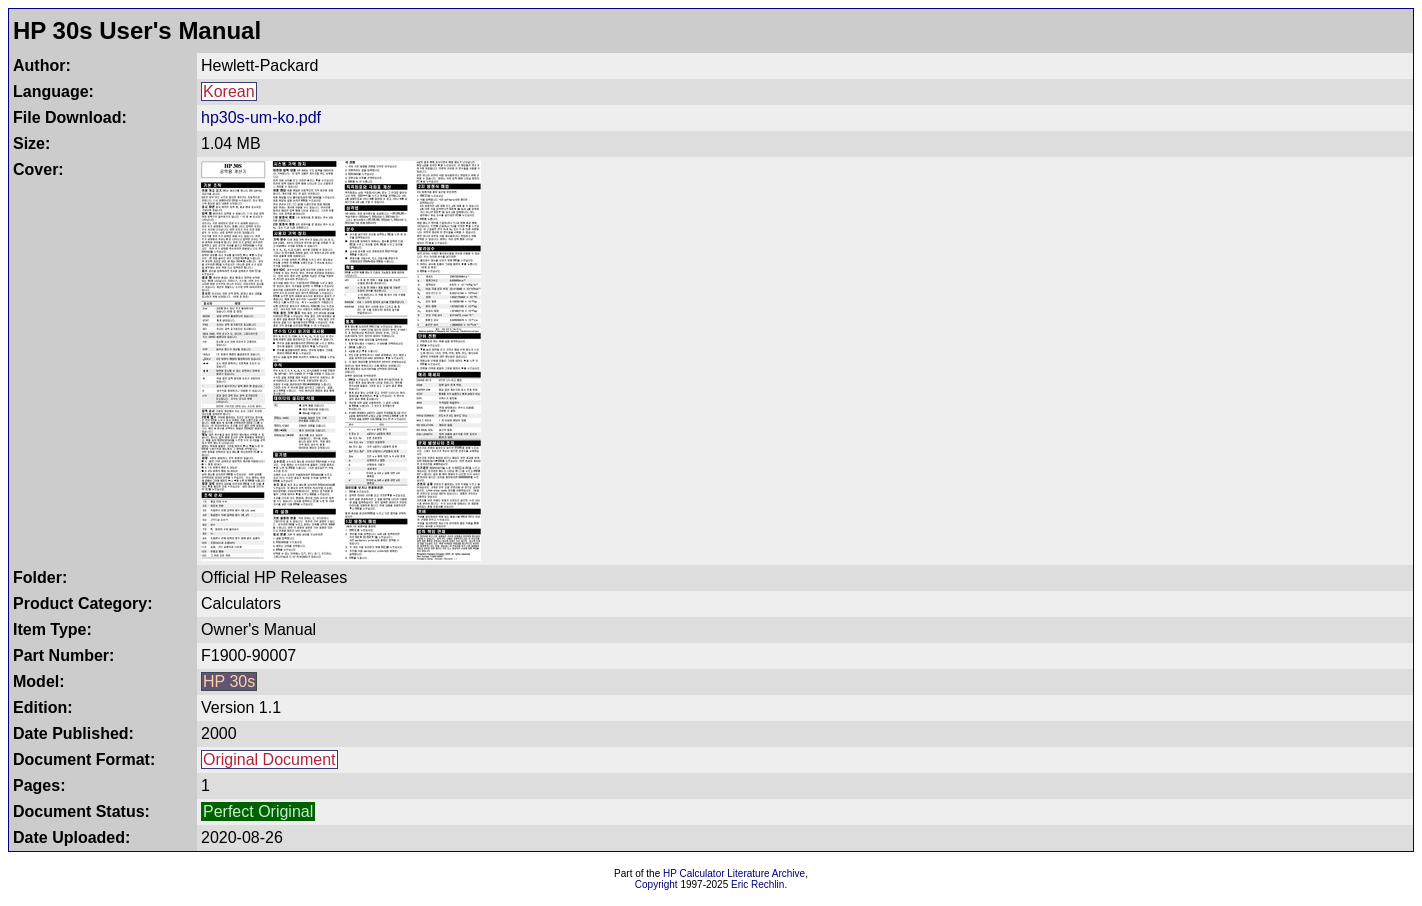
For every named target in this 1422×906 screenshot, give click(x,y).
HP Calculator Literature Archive (734, 873)
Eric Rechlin (757, 884)
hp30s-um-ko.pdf (261, 117)
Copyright (656, 884)
